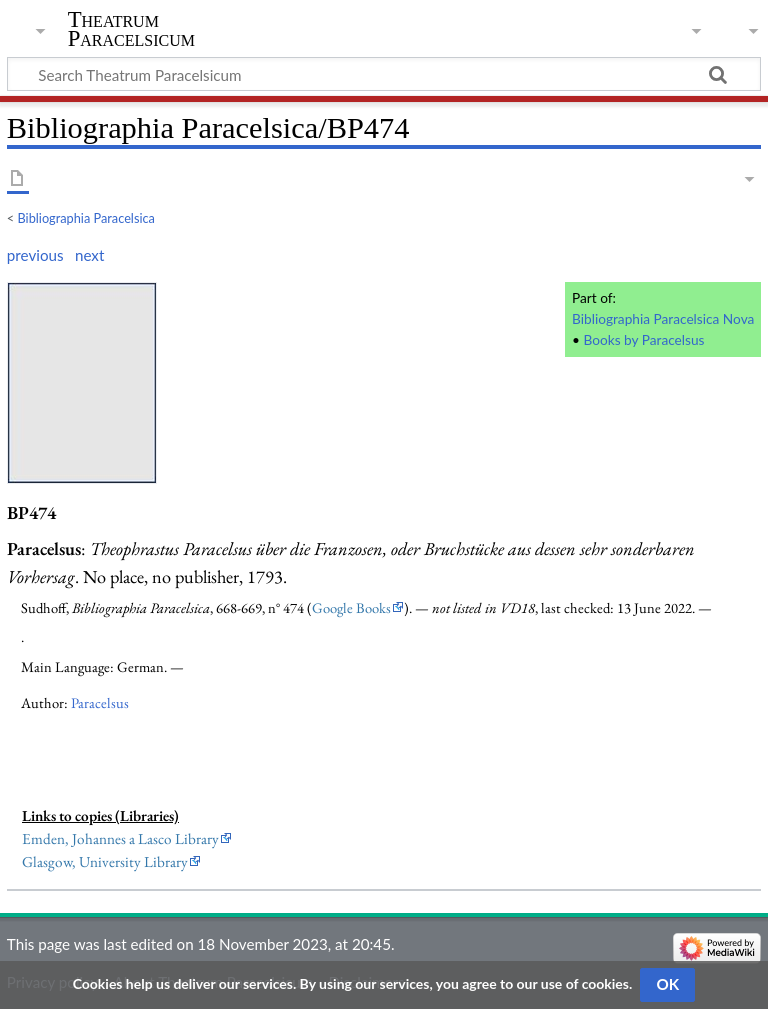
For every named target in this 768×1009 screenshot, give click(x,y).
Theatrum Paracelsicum (131, 29)
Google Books (351, 607)
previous (35, 255)
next (89, 255)
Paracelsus (100, 702)
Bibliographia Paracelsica (86, 218)
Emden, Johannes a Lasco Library (120, 839)
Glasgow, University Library (105, 862)
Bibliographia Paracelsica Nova (663, 318)
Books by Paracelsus (643, 339)
